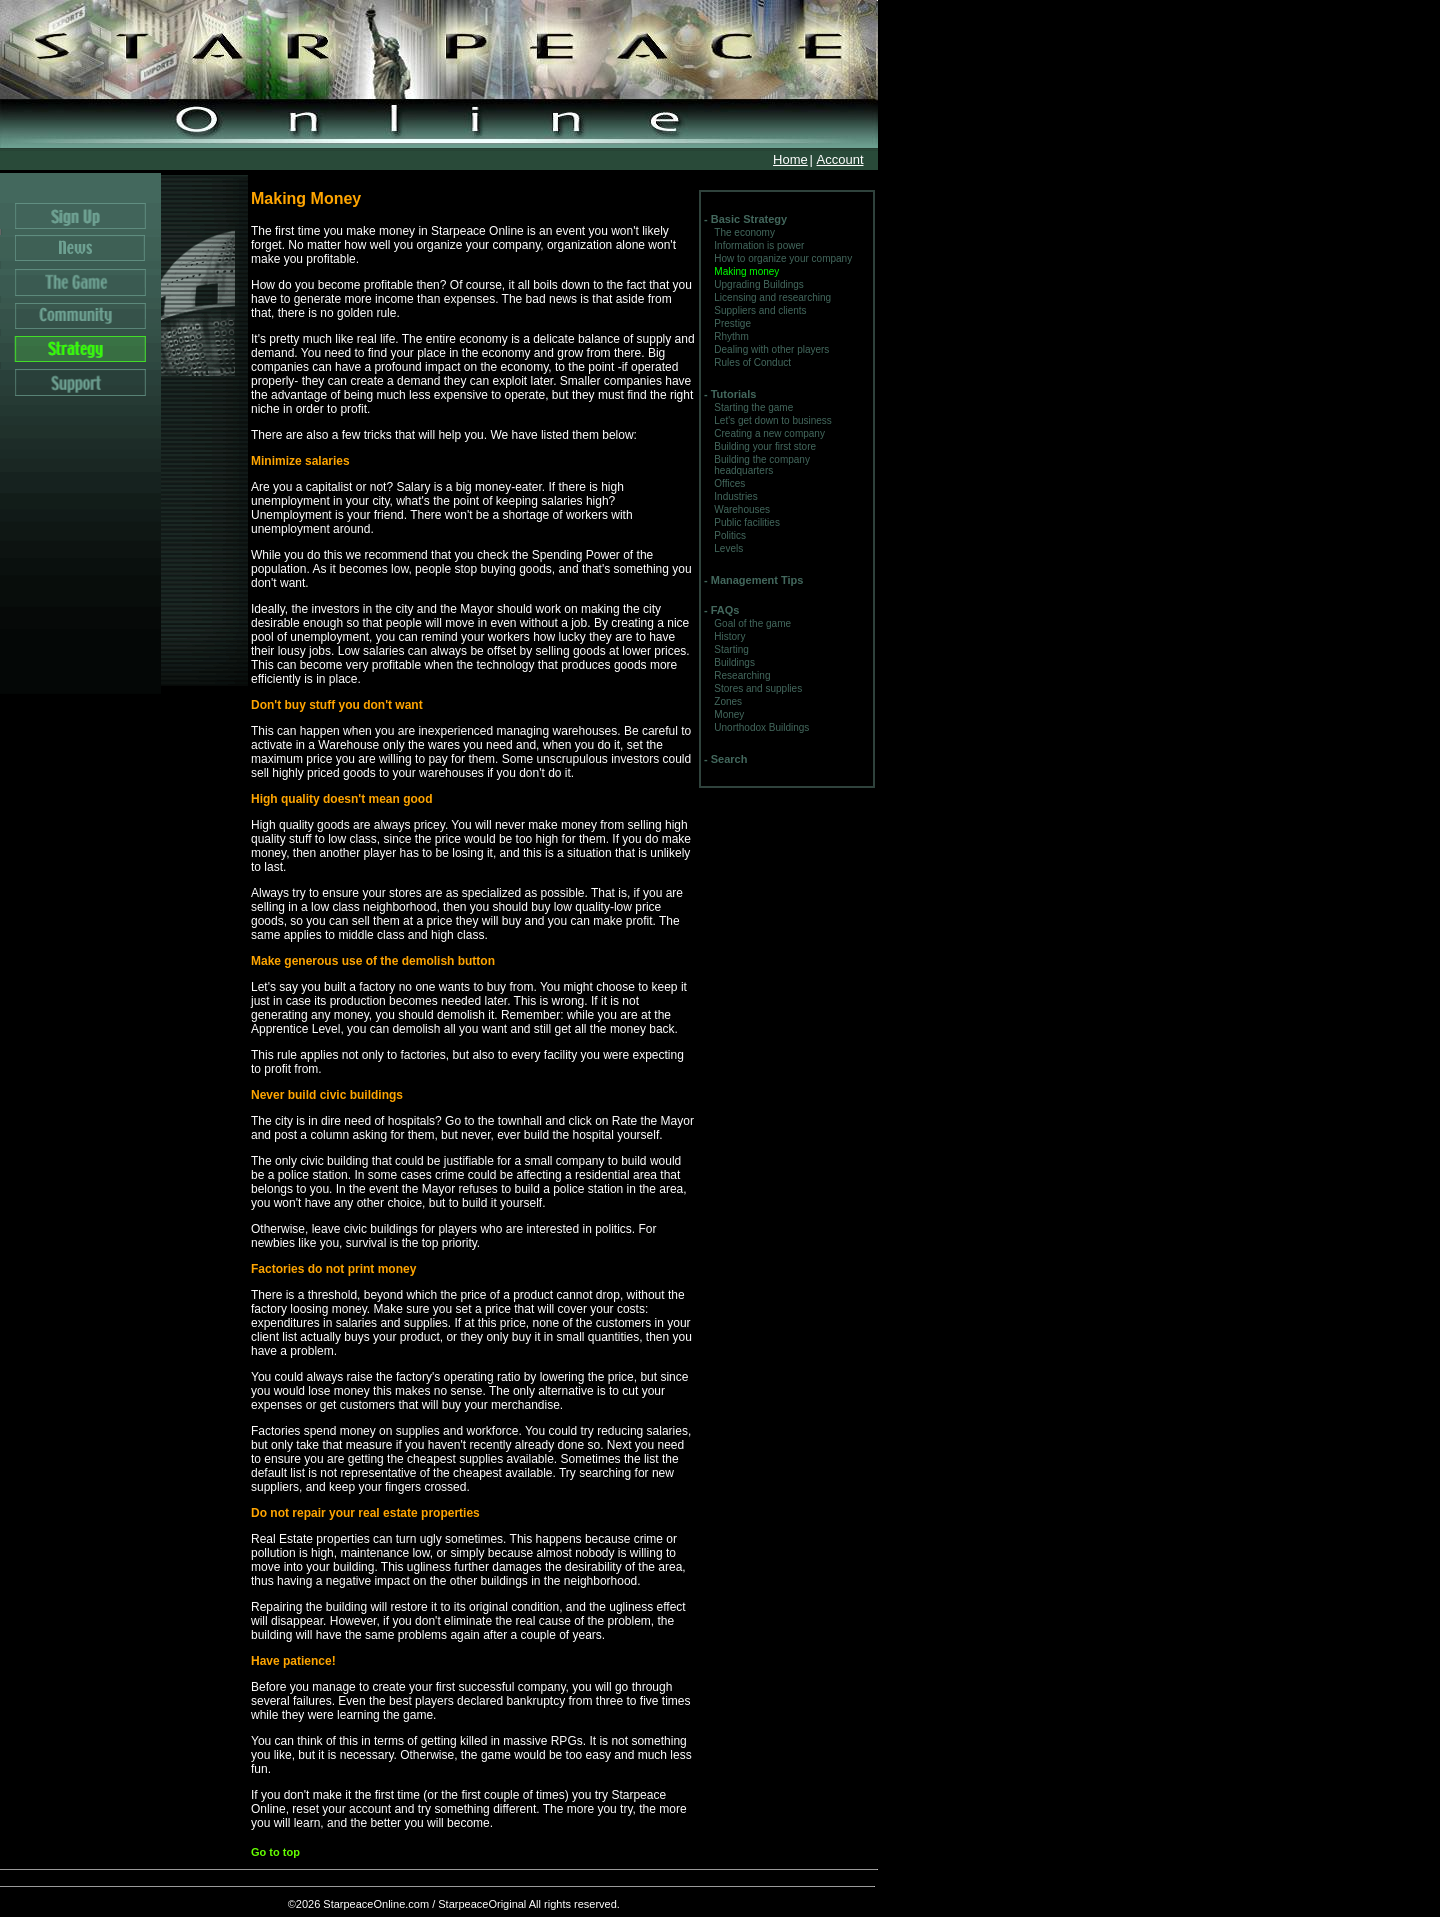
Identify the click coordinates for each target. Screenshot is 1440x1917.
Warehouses (742, 509)
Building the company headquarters (762, 465)
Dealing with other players (771, 349)
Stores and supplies (758, 688)
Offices (729, 483)
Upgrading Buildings (759, 284)
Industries (735, 496)
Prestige (732, 323)
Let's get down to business (773, 420)
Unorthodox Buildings (761, 727)
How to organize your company (783, 258)
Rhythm (731, 336)
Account (840, 159)
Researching (742, 675)
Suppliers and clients (760, 310)
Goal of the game (752, 623)
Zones (728, 701)
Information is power (759, 245)
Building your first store (765, 446)
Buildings (734, 662)
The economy (744, 232)
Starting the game (753, 407)
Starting (731, 649)
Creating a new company (769, 433)
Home (790, 159)
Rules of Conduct (752, 362)
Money (729, 714)
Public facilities (747, 522)
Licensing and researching (772, 297)
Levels (728, 548)
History (729, 636)
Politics (730, 535)
